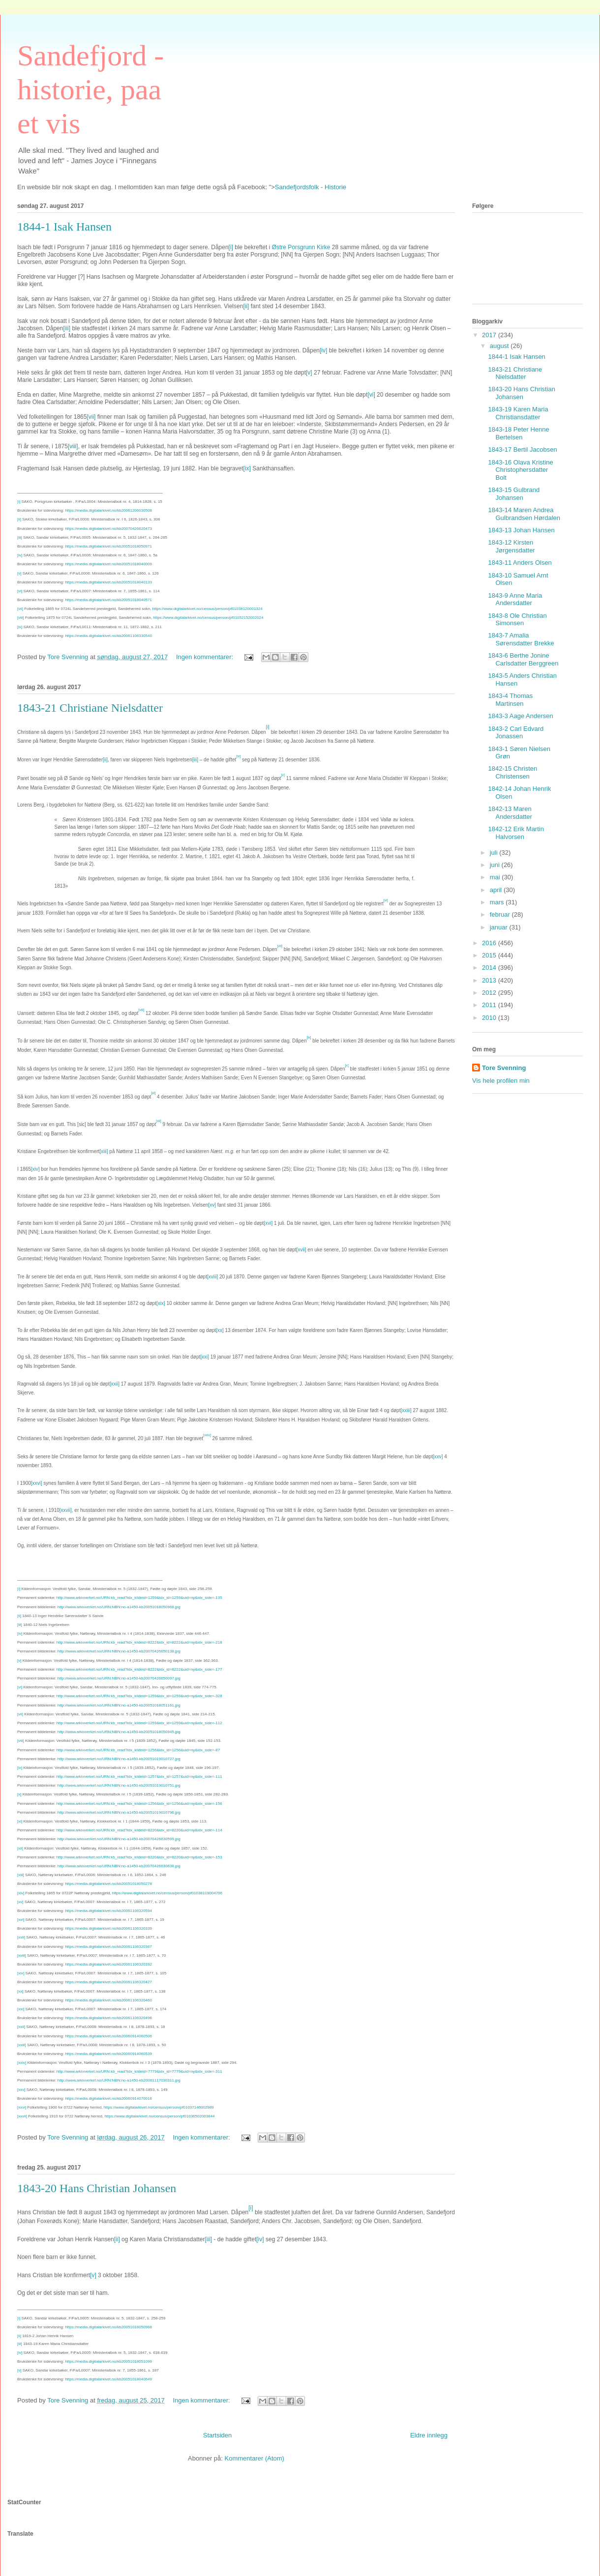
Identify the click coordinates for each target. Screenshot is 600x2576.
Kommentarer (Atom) (254, 2458)
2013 (490, 980)
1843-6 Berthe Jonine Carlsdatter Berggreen (523, 659)
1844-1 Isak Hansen (64, 226)
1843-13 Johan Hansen (521, 530)
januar (500, 927)
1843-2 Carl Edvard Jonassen (515, 732)
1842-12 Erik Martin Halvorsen (515, 832)
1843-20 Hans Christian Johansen (96, 2188)
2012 (490, 992)
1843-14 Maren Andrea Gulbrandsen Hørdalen (524, 513)
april (497, 890)
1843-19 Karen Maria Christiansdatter (518, 413)
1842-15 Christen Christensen (512, 772)
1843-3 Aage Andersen (520, 716)
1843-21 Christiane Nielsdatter (90, 707)
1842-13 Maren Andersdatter (510, 812)
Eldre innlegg (429, 2435)
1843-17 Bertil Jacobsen (522, 449)
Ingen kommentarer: (205, 657)
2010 (490, 1017)
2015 (490, 955)
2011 (490, 1005)
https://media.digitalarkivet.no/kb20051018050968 (108, 2327)
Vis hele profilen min (501, 1080)
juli (495, 852)
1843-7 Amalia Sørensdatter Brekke (521, 639)
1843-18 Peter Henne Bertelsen (518, 433)
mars (498, 902)
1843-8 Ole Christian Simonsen (517, 619)
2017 (490, 335)
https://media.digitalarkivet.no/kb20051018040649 (108, 2379)
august (500, 345)
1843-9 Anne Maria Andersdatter (515, 599)
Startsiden (217, 2435)
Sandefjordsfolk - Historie (310, 187)
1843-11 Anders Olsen (519, 562)
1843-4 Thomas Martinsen (510, 699)
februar (501, 914)
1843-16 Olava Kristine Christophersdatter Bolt (520, 470)
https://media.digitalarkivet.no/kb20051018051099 (108, 2361)
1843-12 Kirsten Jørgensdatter (511, 546)
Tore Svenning (504, 1067)
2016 (490, 943)
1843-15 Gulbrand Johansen (514, 493)
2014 (490, 967)
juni (496, 864)
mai (496, 877)
